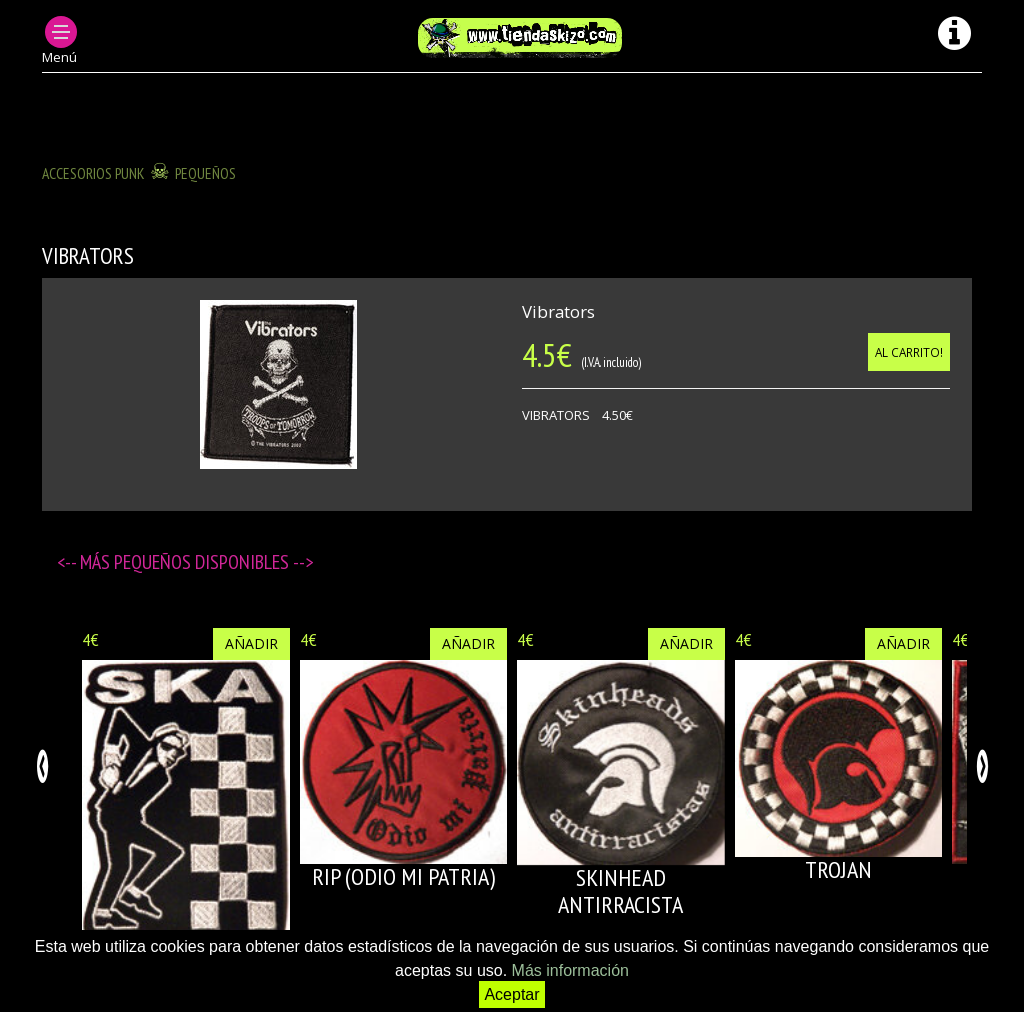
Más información (570, 970)
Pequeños (205, 173)
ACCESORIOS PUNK (93, 173)
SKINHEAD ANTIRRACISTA (620, 890)
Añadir (251, 643)
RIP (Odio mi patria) (403, 876)
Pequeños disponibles (203, 562)
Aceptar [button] (511, 994)
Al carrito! (909, 352)
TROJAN (838, 869)
